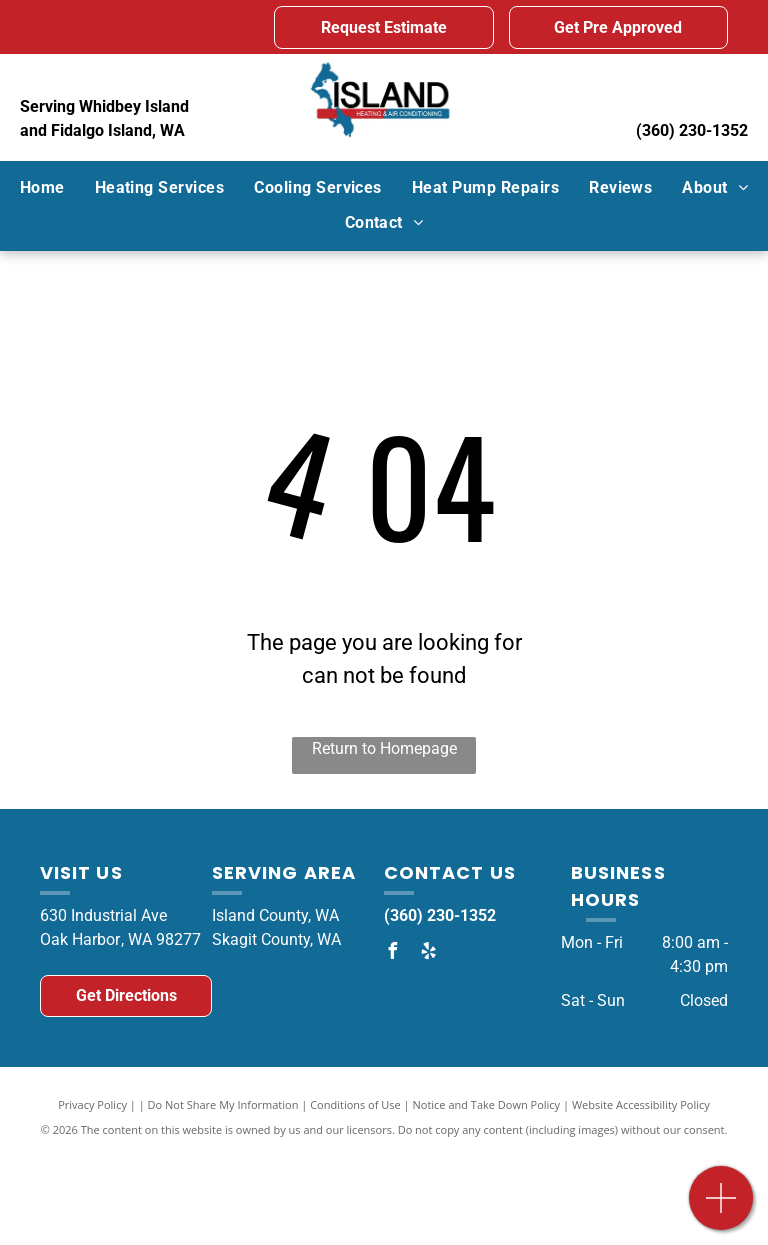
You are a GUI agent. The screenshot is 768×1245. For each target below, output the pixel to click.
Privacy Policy (92, 1104)
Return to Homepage (384, 748)
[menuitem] (42, 188)
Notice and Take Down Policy (487, 1104)
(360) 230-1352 (692, 130)
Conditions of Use (355, 1104)
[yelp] (428, 953)
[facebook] (392, 953)
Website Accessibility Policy (641, 1104)
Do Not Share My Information (223, 1104)
